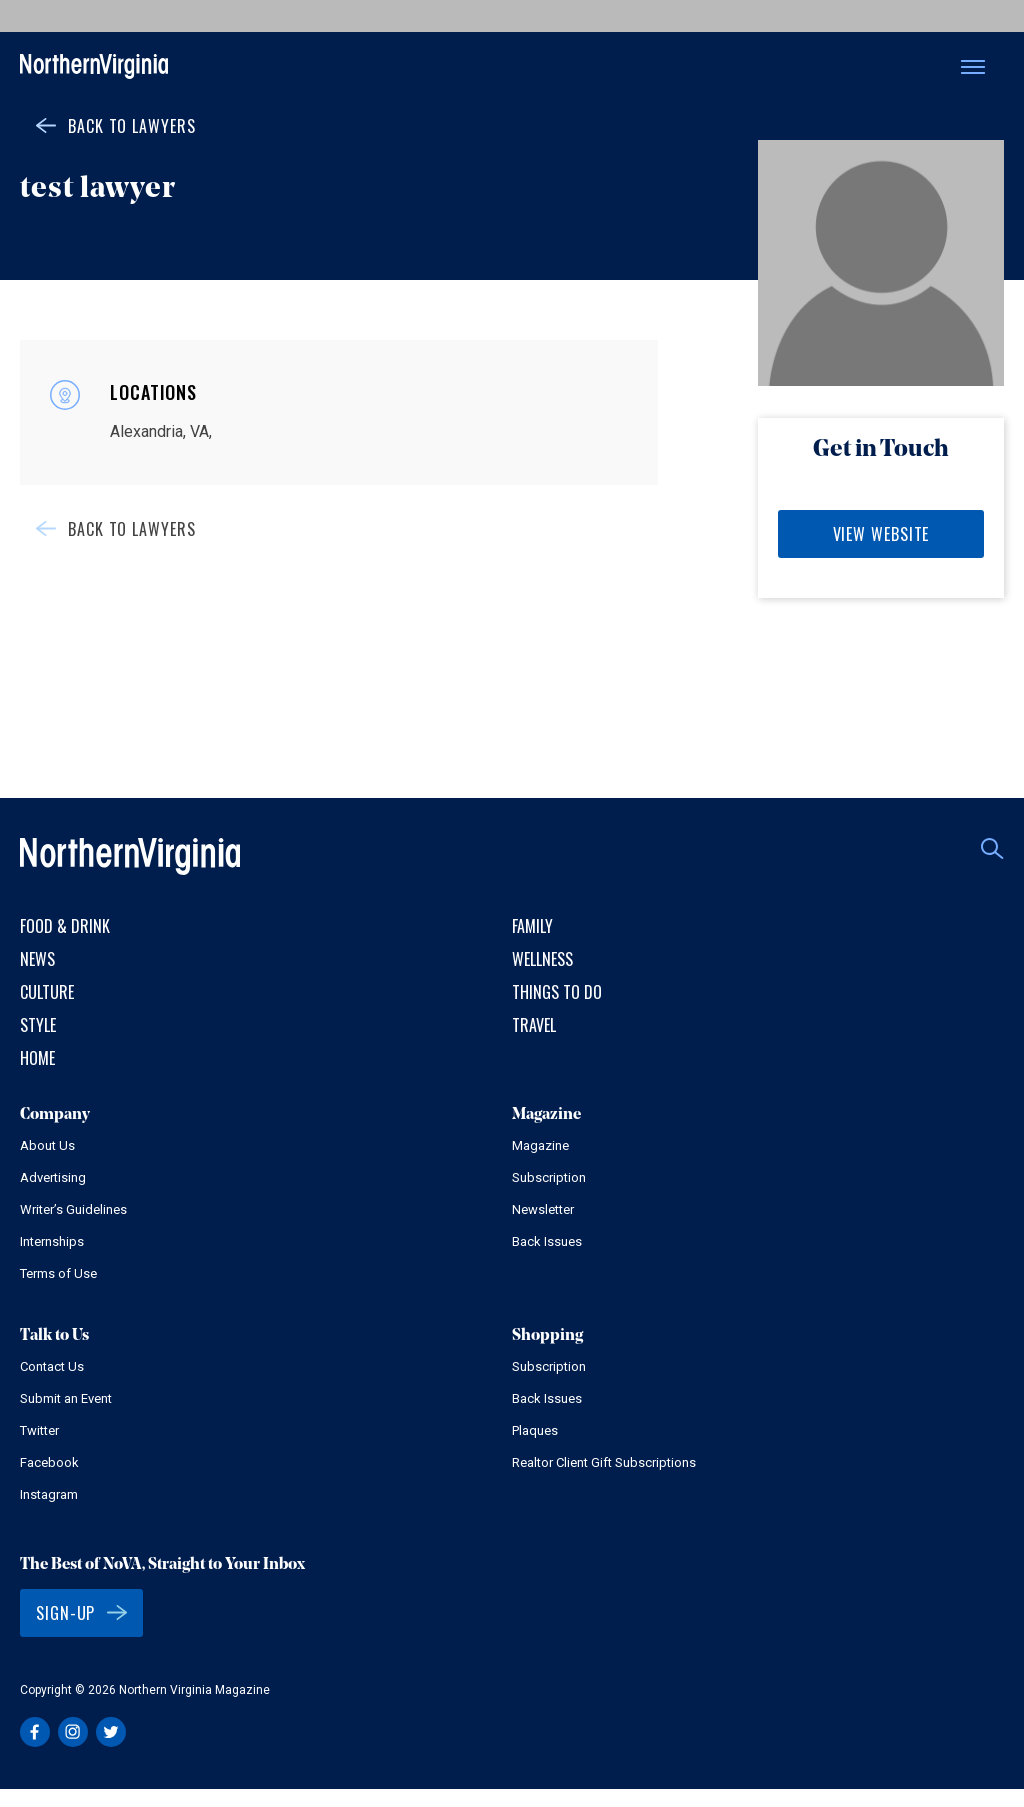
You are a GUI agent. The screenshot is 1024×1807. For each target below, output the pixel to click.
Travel (534, 1025)
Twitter (39, 1430)
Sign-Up (65, 1613)
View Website (881, 534)
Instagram (49, 1494)
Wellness (542, 959)
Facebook (49, 1462)
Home (37, 1058)
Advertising (53, 1177)
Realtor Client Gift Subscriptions (604, 1462)
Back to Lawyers (132, 126)
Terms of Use (58, 1273)
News (37, 959)
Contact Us (52, 1366)
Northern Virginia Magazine (94, 67)
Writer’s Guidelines (73, 1209)
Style (38, 1025)
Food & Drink (65, 926)
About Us (47, 1145)
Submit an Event (66, 1398)
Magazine (540, 1145)
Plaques (535, 1430)
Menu (973, 67)
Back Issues (547, 1241)
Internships (52, 1241)
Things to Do (557, 992)
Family (532, 926)
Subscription (549, 1177)
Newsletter (543, 1209)
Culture (47, 992)
